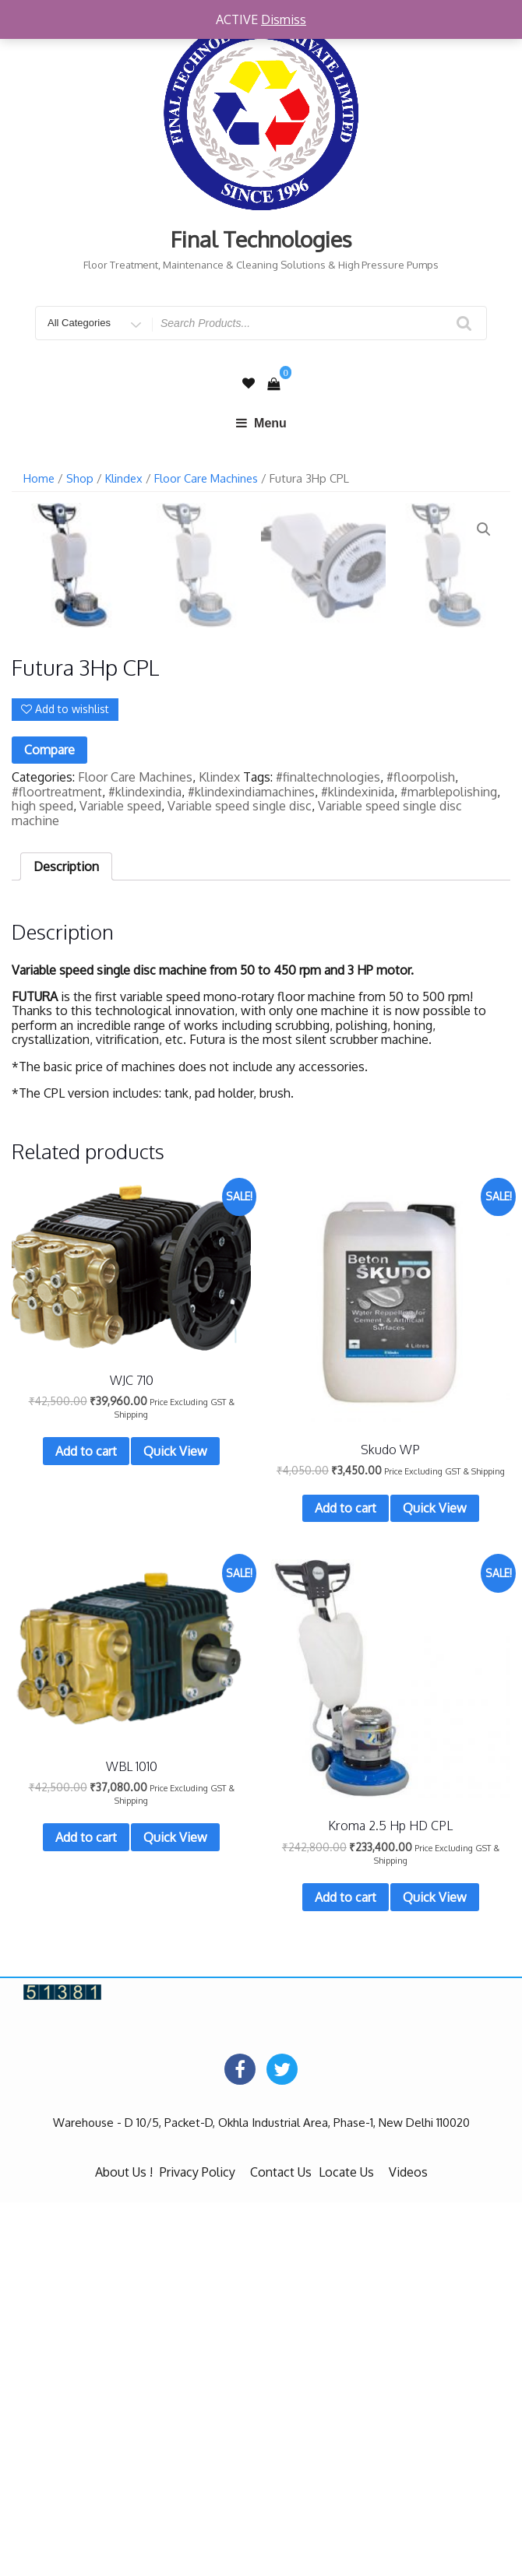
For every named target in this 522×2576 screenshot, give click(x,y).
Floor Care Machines (206, 478)
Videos (408, 2545)
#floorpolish (420, 1151)
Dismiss (283, 19)
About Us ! (124, 2545)
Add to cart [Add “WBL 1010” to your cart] (86, 2211)
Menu (261, 423)
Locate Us (346, 2545)
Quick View (175, 1825)
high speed (42, 1180)
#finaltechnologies (328, 1151)
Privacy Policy (197, 2545)
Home (39, 478)
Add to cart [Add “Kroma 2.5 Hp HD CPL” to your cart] (345, 2271)
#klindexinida (357, 1165)
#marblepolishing (448, 1165)
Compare (49, 1124)
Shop (79, 478)
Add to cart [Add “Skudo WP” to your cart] (345, 1882)
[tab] (66, 1240)
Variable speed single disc (240, 1180)
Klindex (124, 478)
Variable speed (120, 1180)
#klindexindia (145, 1165)
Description (66, 1240)
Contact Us (281, 2545)
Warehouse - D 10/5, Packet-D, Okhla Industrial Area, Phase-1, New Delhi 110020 (261, 2497)
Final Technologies (261, 239)
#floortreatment (57, 1165)
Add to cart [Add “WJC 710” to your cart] (86, 1825)
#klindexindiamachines (251, 1165)
